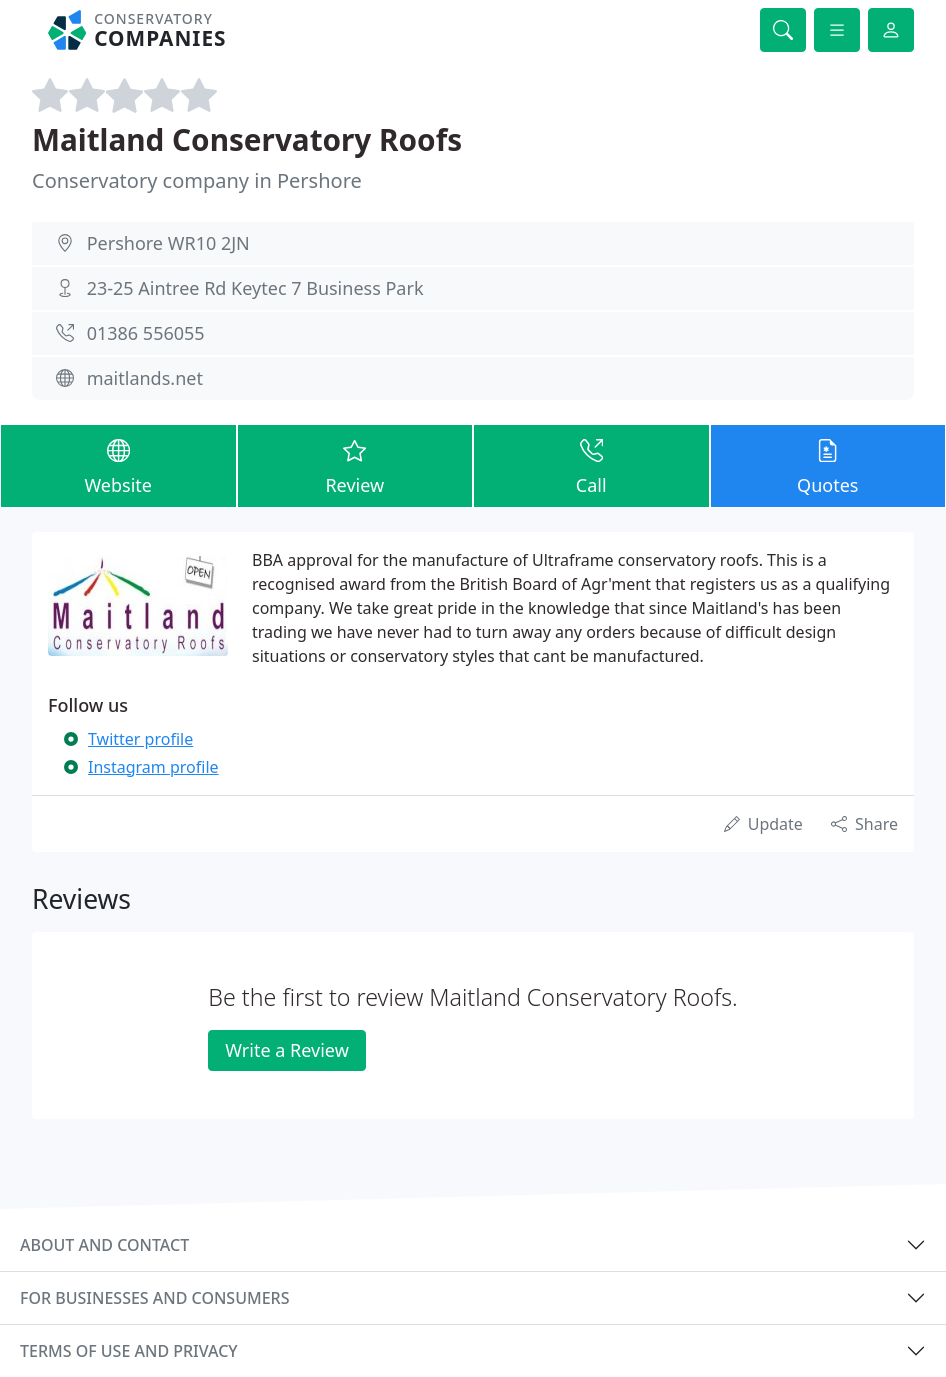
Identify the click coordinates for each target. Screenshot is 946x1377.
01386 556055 (146, 333)
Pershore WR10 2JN (168, 243)
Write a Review (286, 1050)
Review (355, 465)
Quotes (828, 465)
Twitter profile (140, 739)
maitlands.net (145, 378)
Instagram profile (153, 767)
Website (118, 465)
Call (591, 465)
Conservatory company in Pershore (197, 180)
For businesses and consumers (154, 1298)
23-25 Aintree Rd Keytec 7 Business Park (255, 288)
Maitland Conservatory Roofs (247, 139)
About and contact (104, 1245)
